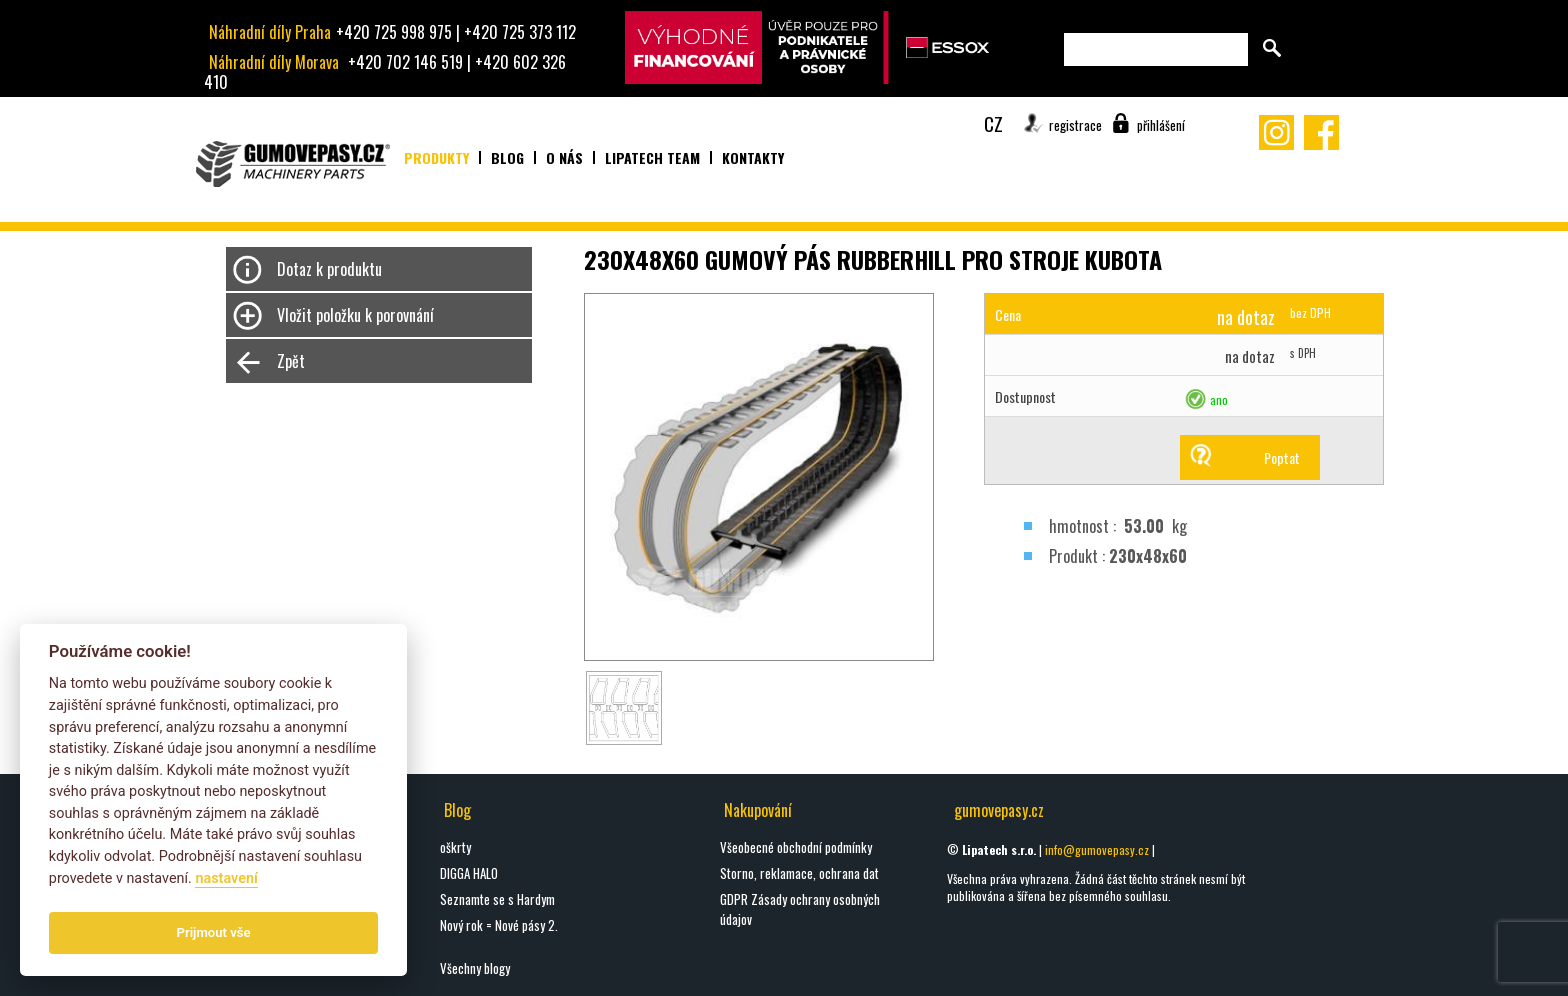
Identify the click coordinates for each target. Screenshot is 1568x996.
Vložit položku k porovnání (355, 315)
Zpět (291, 361)
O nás (564, 157)
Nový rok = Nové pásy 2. (499, 925)
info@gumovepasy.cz (1097, 849)
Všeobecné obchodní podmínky (796, 847)
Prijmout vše (214, 932)
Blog (507, 157)
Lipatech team (652, 157)
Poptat (1282, 457)
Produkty (436, 157)
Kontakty (753, 157)
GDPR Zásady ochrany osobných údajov (800, 909)
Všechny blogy (475, 968)
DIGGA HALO (469, 873)
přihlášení (1161, 125)
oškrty (455, 847)
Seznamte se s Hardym (497, 899)
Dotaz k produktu (329, 269)
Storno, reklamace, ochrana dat (799, 873)
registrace (1075, 125)
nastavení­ (226, 878)
